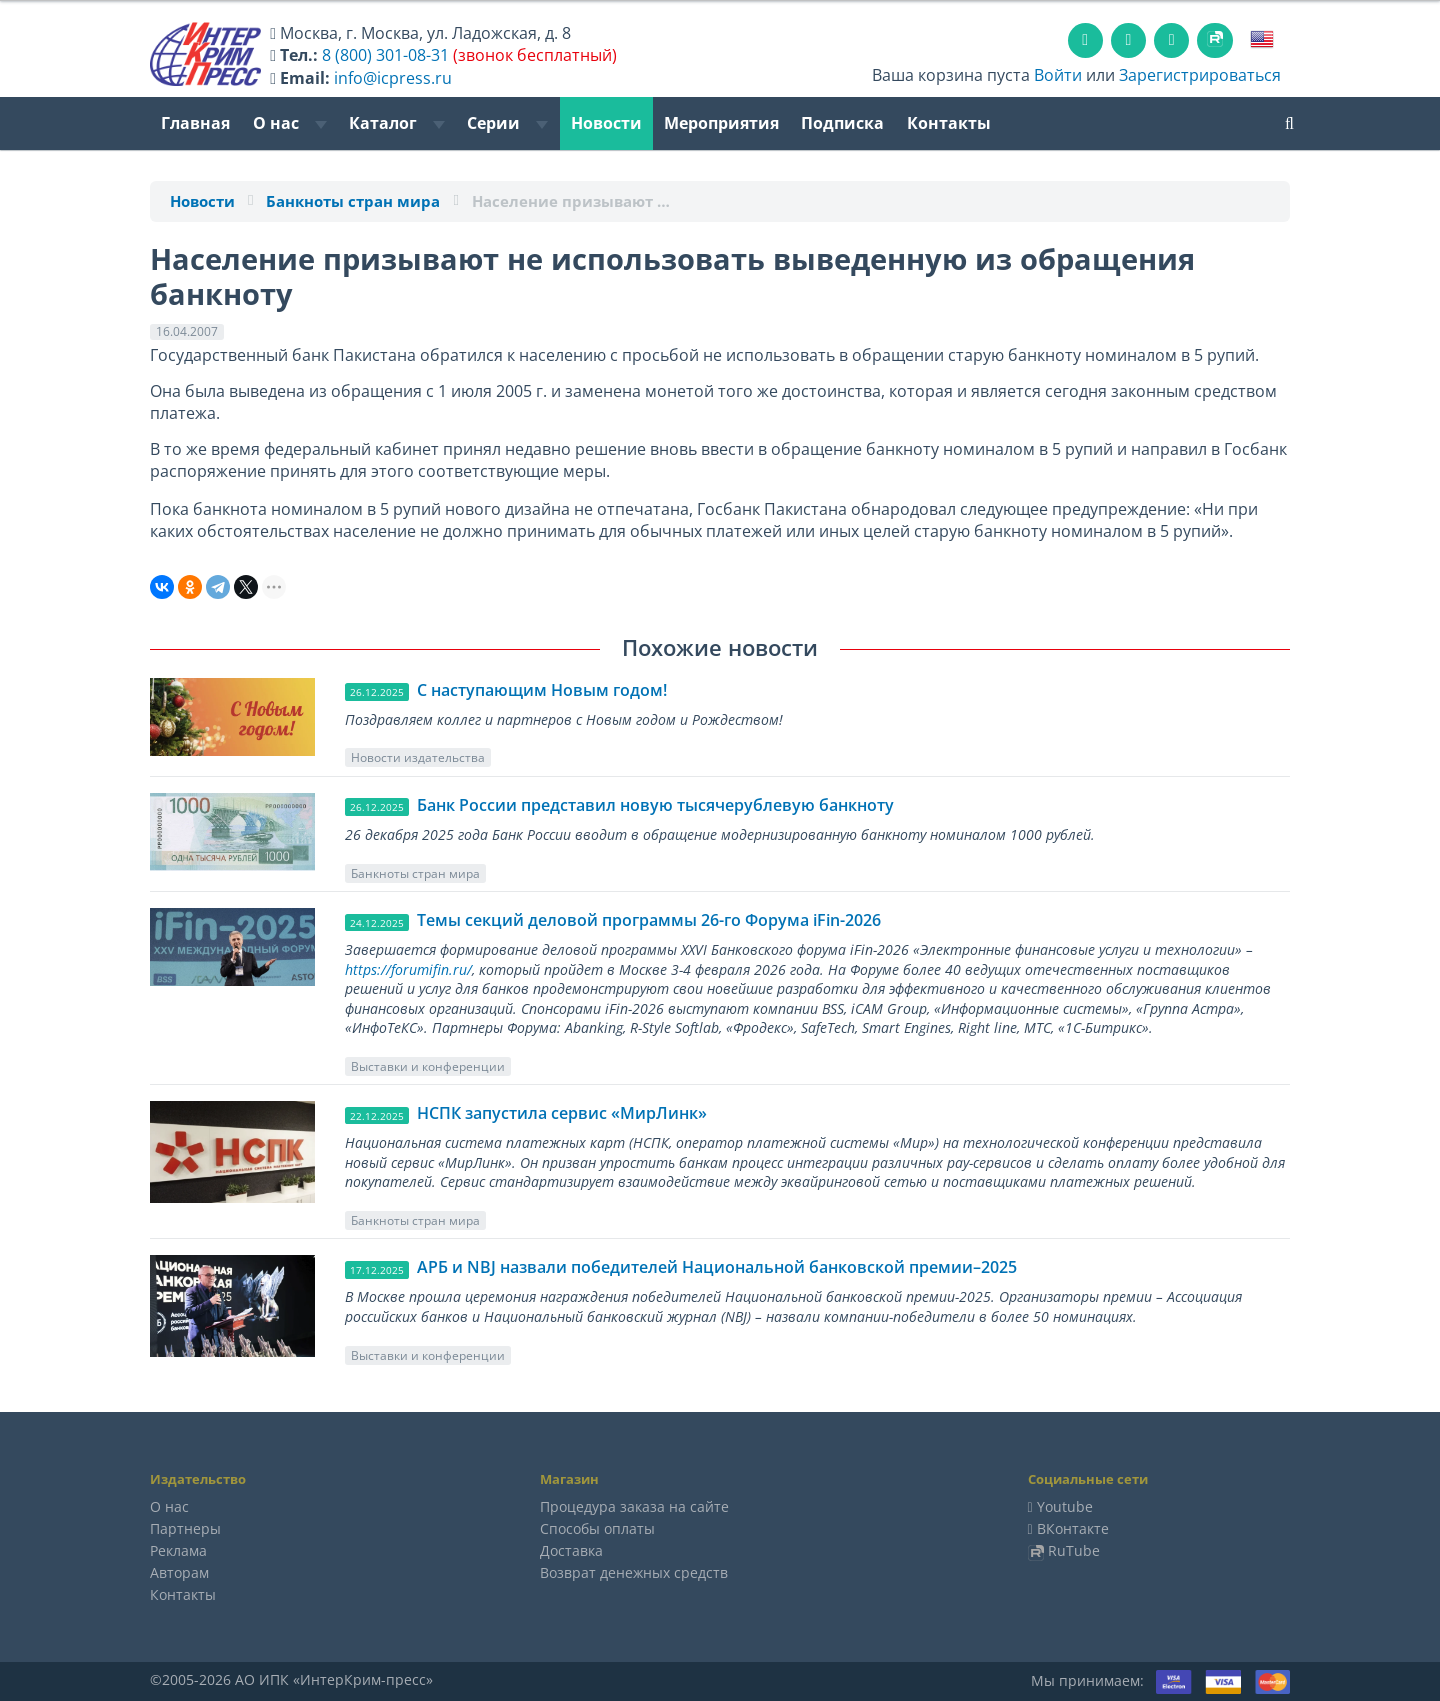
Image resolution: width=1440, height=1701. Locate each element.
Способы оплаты (597, 1528)
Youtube (1065, 1506)
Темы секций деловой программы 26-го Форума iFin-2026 (649, 920)
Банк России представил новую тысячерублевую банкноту (655, 805)
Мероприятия (721, 123)
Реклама (178, 1550)
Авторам (179, 1572)
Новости (606, 123)
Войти (1058, 75)
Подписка (842, 123)
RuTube (1074, 1550)
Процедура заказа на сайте (634, 1506)
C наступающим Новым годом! (542, 690)
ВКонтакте (1073, 1528)
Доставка (571, 1550)
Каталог (397, 123)
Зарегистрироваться (1200, 75)
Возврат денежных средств (634, 1572)
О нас (290, 123)
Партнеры (185, 1528)
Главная (195, 123)
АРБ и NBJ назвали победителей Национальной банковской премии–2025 (717, 1267)
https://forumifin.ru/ (408, 969)
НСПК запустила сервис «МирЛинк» (562, 1113)
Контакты (949, 123)
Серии (507, 123)
